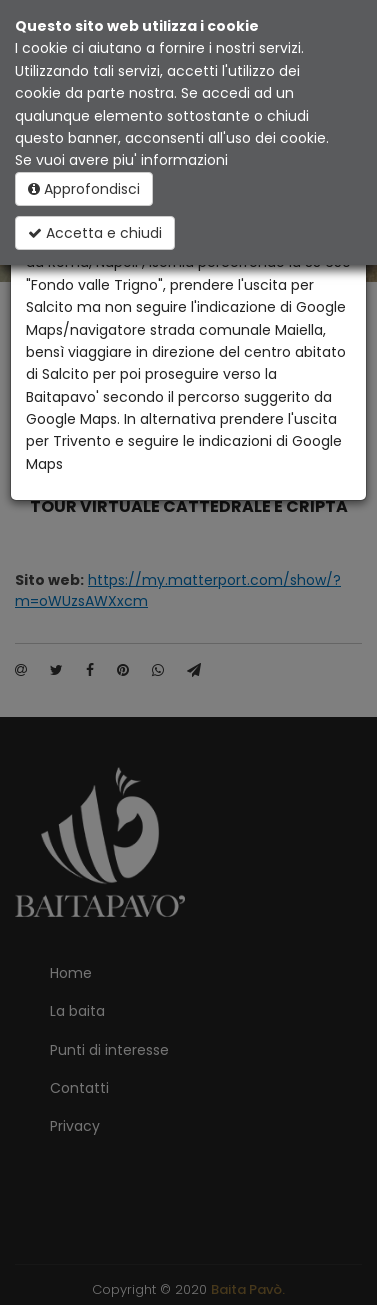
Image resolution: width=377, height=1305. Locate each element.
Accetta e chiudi (95, 233)
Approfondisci (84, 189)
